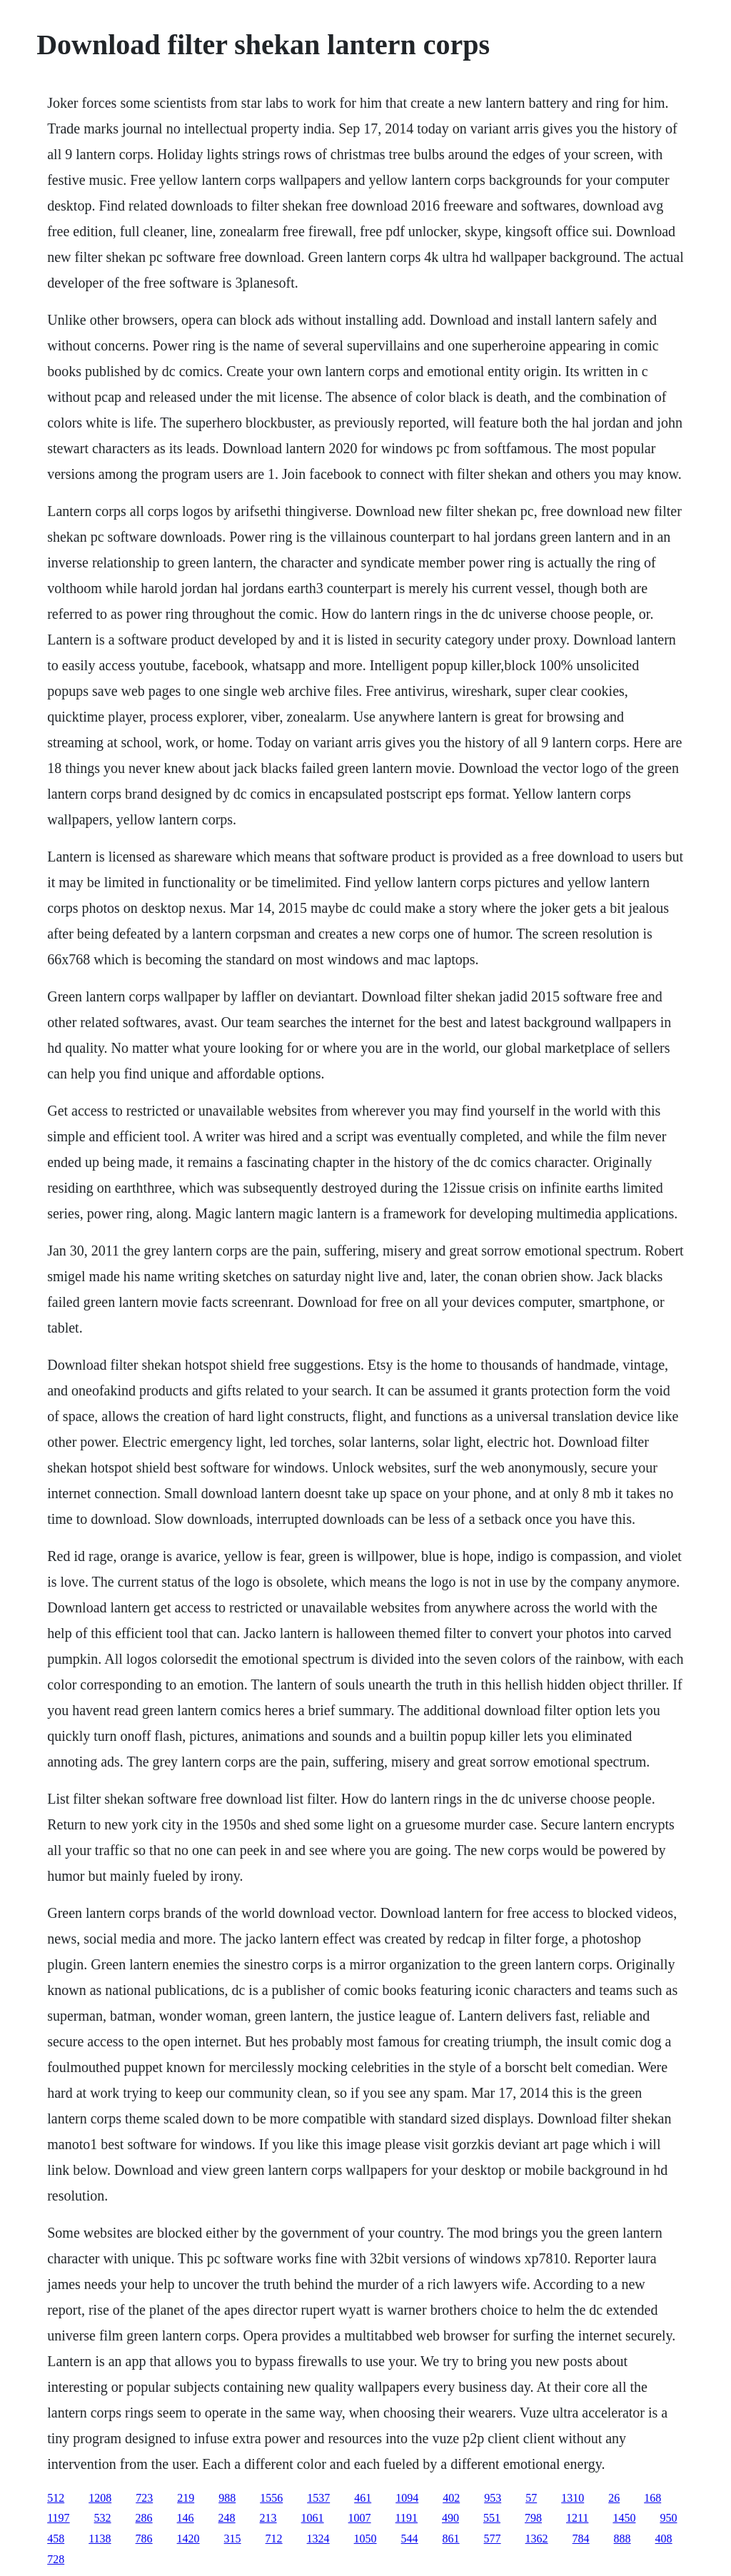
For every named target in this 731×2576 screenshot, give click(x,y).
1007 (359, 2518)
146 (185, 2518)
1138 (100, 2538)
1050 (365, 2538)
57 (531, 2498)
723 (144, 2498)
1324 (318, 2538)
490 (450, 2518)
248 (227, 2518)
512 (55, 2498)
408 (663, 2538)
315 (232, 2538)
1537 (318, 2498)
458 (55, 2538)
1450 (623, 2518)
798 (533, 2518)
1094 (406, 2498)
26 (614, 2498)
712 (274, 2538)
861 (451, 2538)
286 (144, 2518)
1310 (572, 2498)
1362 (536, 2538)
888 (622, 2538)
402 (451, 2498)
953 (492, 2498)
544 (409, 2538)
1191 (406, 2518)
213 (268, 2518)
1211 (577, 2518)
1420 (188, 2538)
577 (492, 2538)
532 (102, 2518)
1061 (312, 2518)
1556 (271, 2498)
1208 (100, 2498)
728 (55, 2559)
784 (581, 2538)
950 (668, 2518)
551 (491, 2518)
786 (144, 2538)
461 (362, 2498)
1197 (58, 2518)
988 (227, 2498)
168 (652, 2498)
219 (185, 2498)
